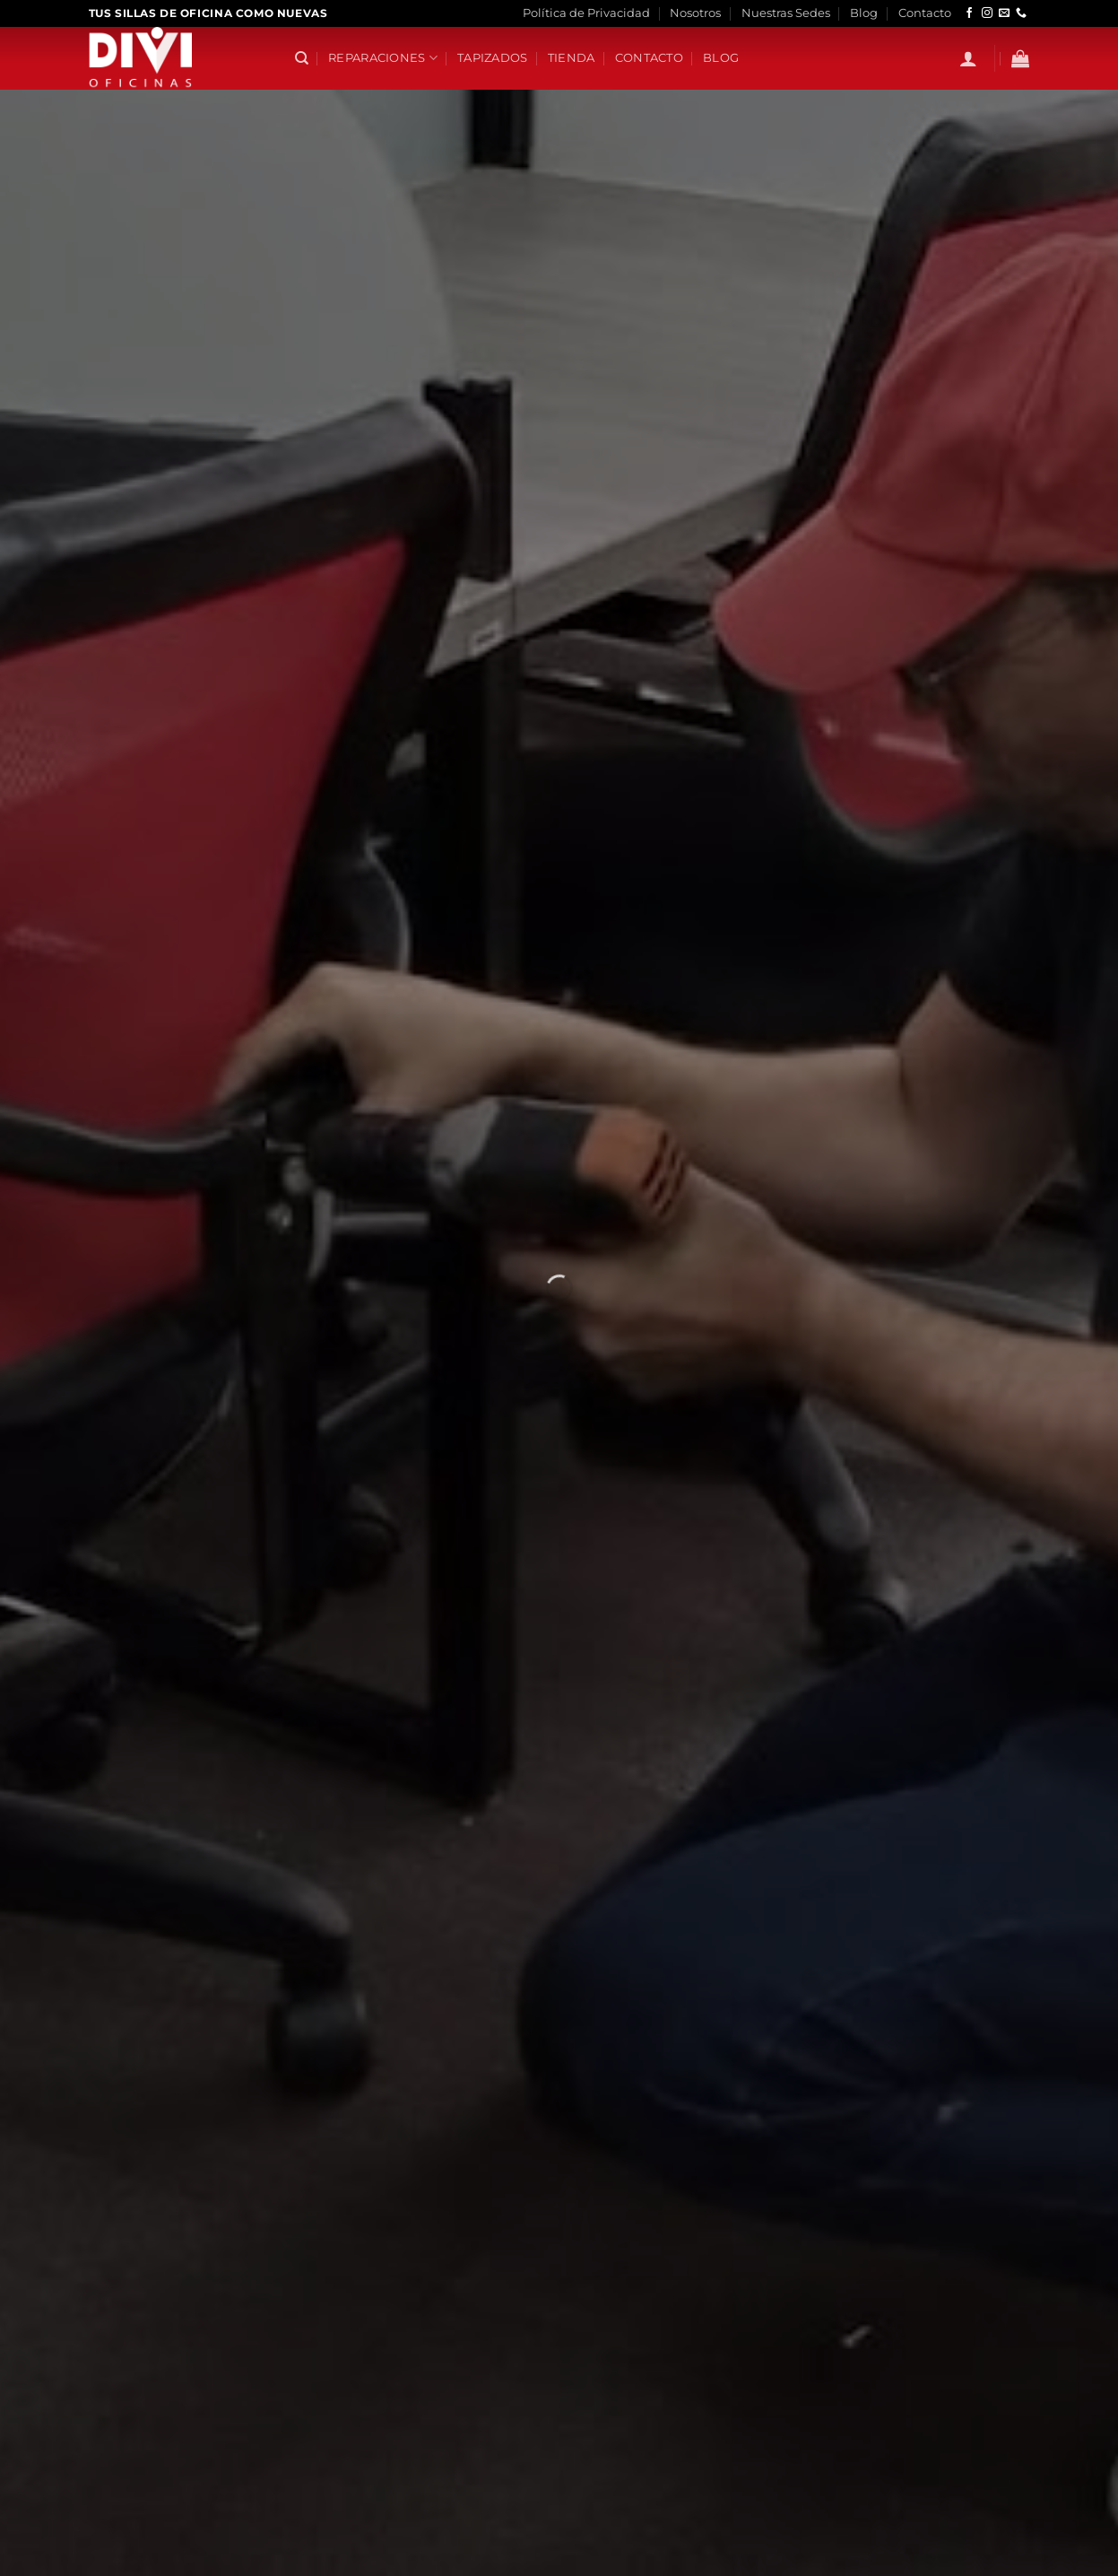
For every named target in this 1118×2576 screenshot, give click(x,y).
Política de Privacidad (586, 13)
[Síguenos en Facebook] (969, 13)
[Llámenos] (1021, 13)
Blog (864, 13)
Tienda (571, 58)
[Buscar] (301, 58)
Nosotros (695, 13)
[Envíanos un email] (1004, 13)
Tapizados (492, 58)
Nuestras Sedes (785, 13)
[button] (968, 58)
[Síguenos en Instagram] (987, 13)
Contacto (924, 13)
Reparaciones (383, 57)
